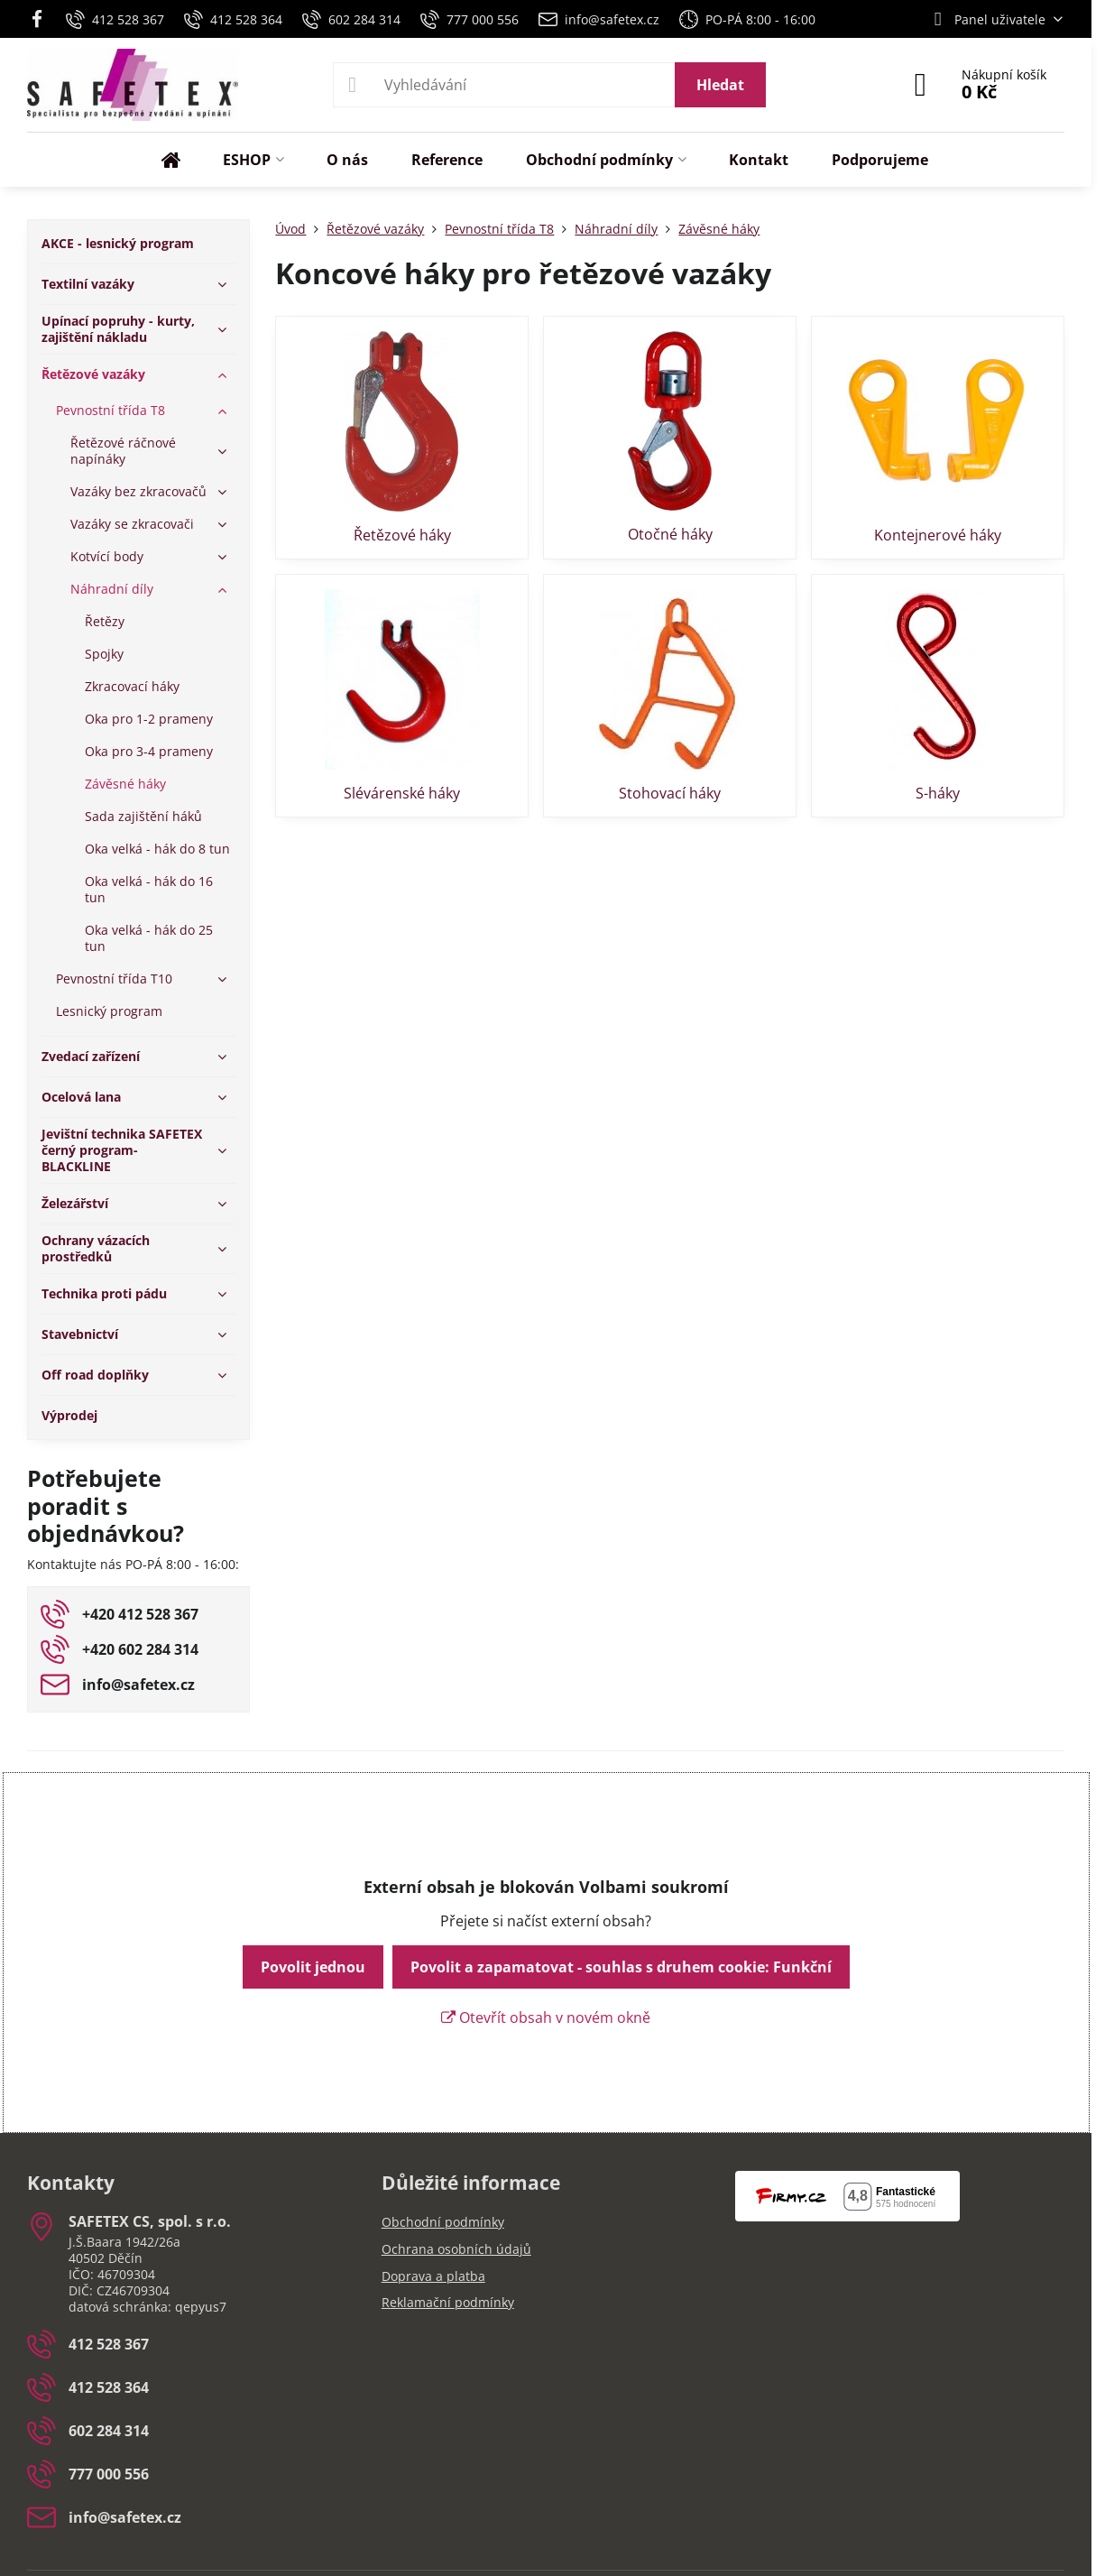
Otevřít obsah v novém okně (545, 2017)
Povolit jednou (313, 1967)
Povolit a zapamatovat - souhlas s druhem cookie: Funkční (621, 1967)
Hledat (720, 85)
